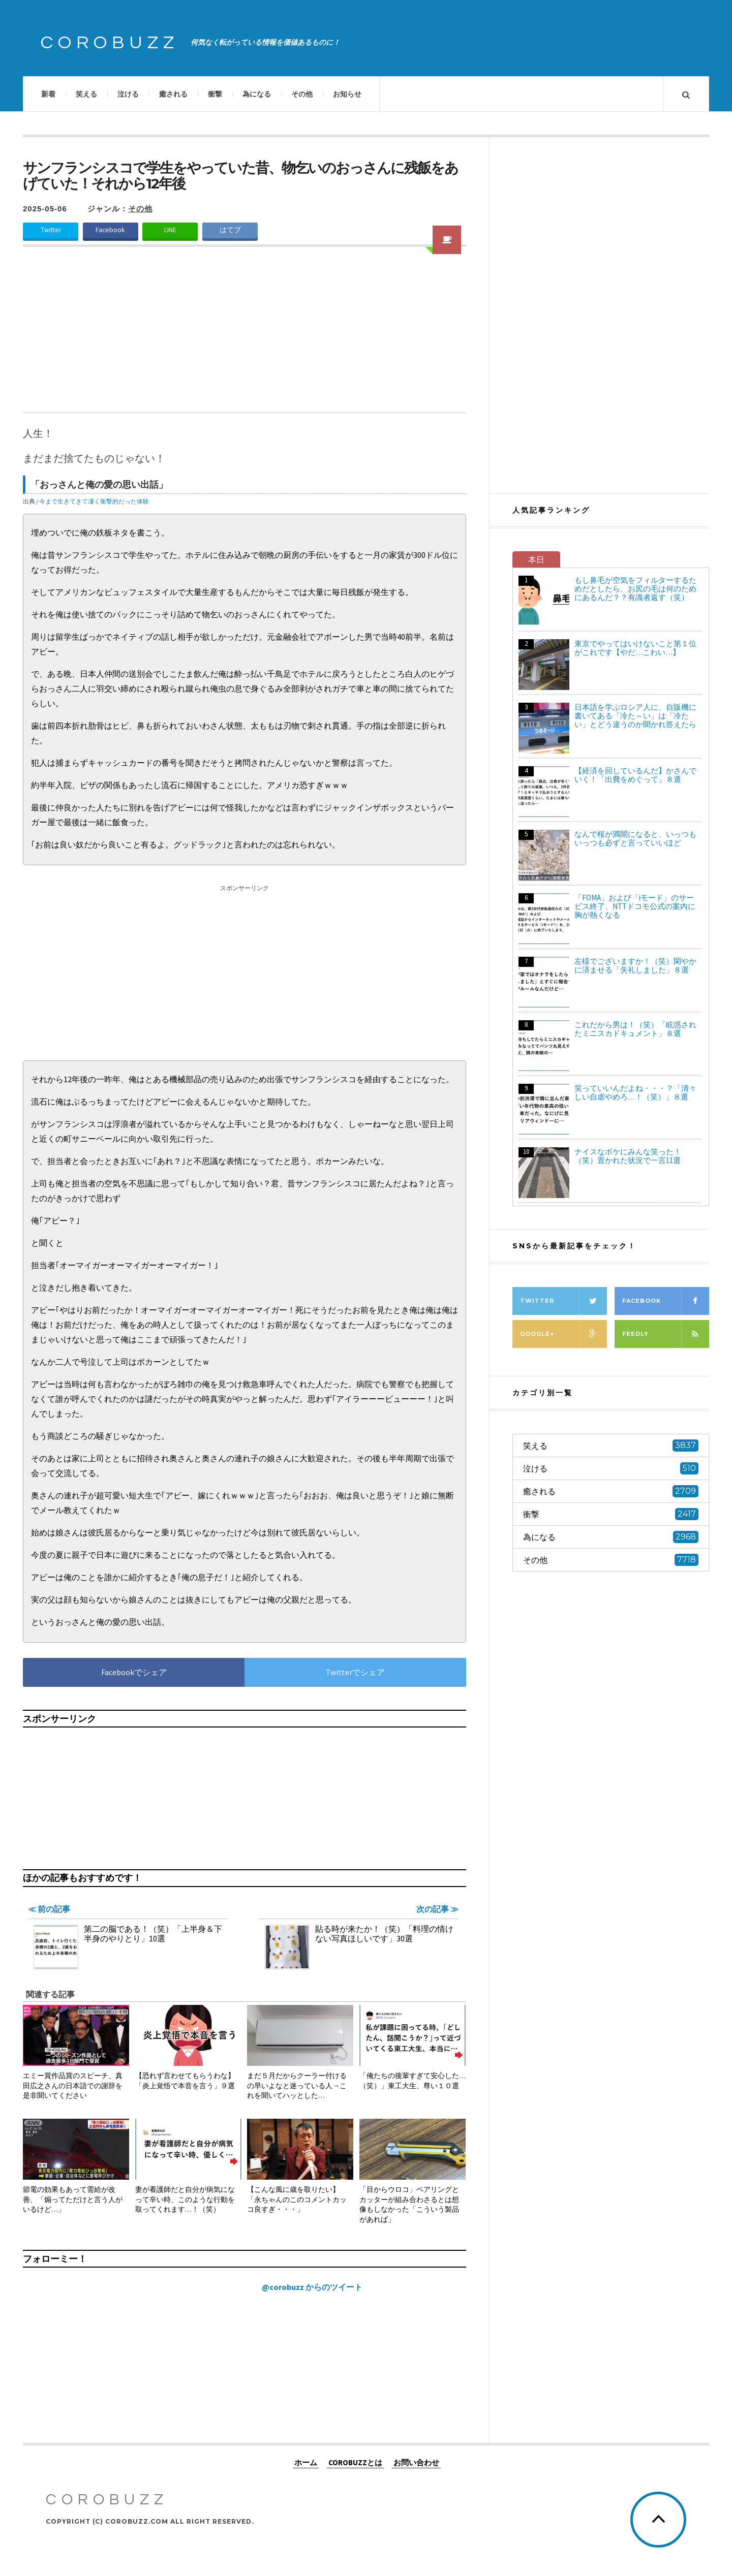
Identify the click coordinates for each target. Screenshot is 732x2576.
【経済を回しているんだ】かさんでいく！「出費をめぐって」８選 (635, 775)
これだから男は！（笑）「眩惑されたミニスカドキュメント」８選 (635, 1029)
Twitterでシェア (355, 1672)
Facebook (110, 230)
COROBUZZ (110, 42)
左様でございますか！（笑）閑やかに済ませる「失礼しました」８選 (635, 965)
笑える (86, 94)
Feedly (665, 1334)
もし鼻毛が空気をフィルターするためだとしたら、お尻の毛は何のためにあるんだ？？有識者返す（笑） (635, 588)
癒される (173, 94)
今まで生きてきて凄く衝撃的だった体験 (94, 501)
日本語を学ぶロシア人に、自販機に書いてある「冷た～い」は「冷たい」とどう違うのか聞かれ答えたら (635, 715)
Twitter (51, 230)
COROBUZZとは (355, 2462)
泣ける (128, 94)
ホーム (306, 2462)
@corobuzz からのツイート (312, 2287)
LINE (170, 230)
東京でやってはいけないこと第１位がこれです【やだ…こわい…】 (635, 648)
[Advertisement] (244, 336)
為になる (256, 94)
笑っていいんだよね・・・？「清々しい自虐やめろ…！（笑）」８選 (635, 1092)
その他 (302, 94)
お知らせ (347, 94)
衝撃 (215, 94)
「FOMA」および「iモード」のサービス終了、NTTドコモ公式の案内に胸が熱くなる (634, 906)
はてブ (230, 230)
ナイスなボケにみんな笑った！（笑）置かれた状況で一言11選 (627, 1156)
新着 (48, 94)
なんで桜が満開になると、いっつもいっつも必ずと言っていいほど (635, 838)
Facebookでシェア (134, 1672)
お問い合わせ (416, 2462)
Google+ (563, 1334)
